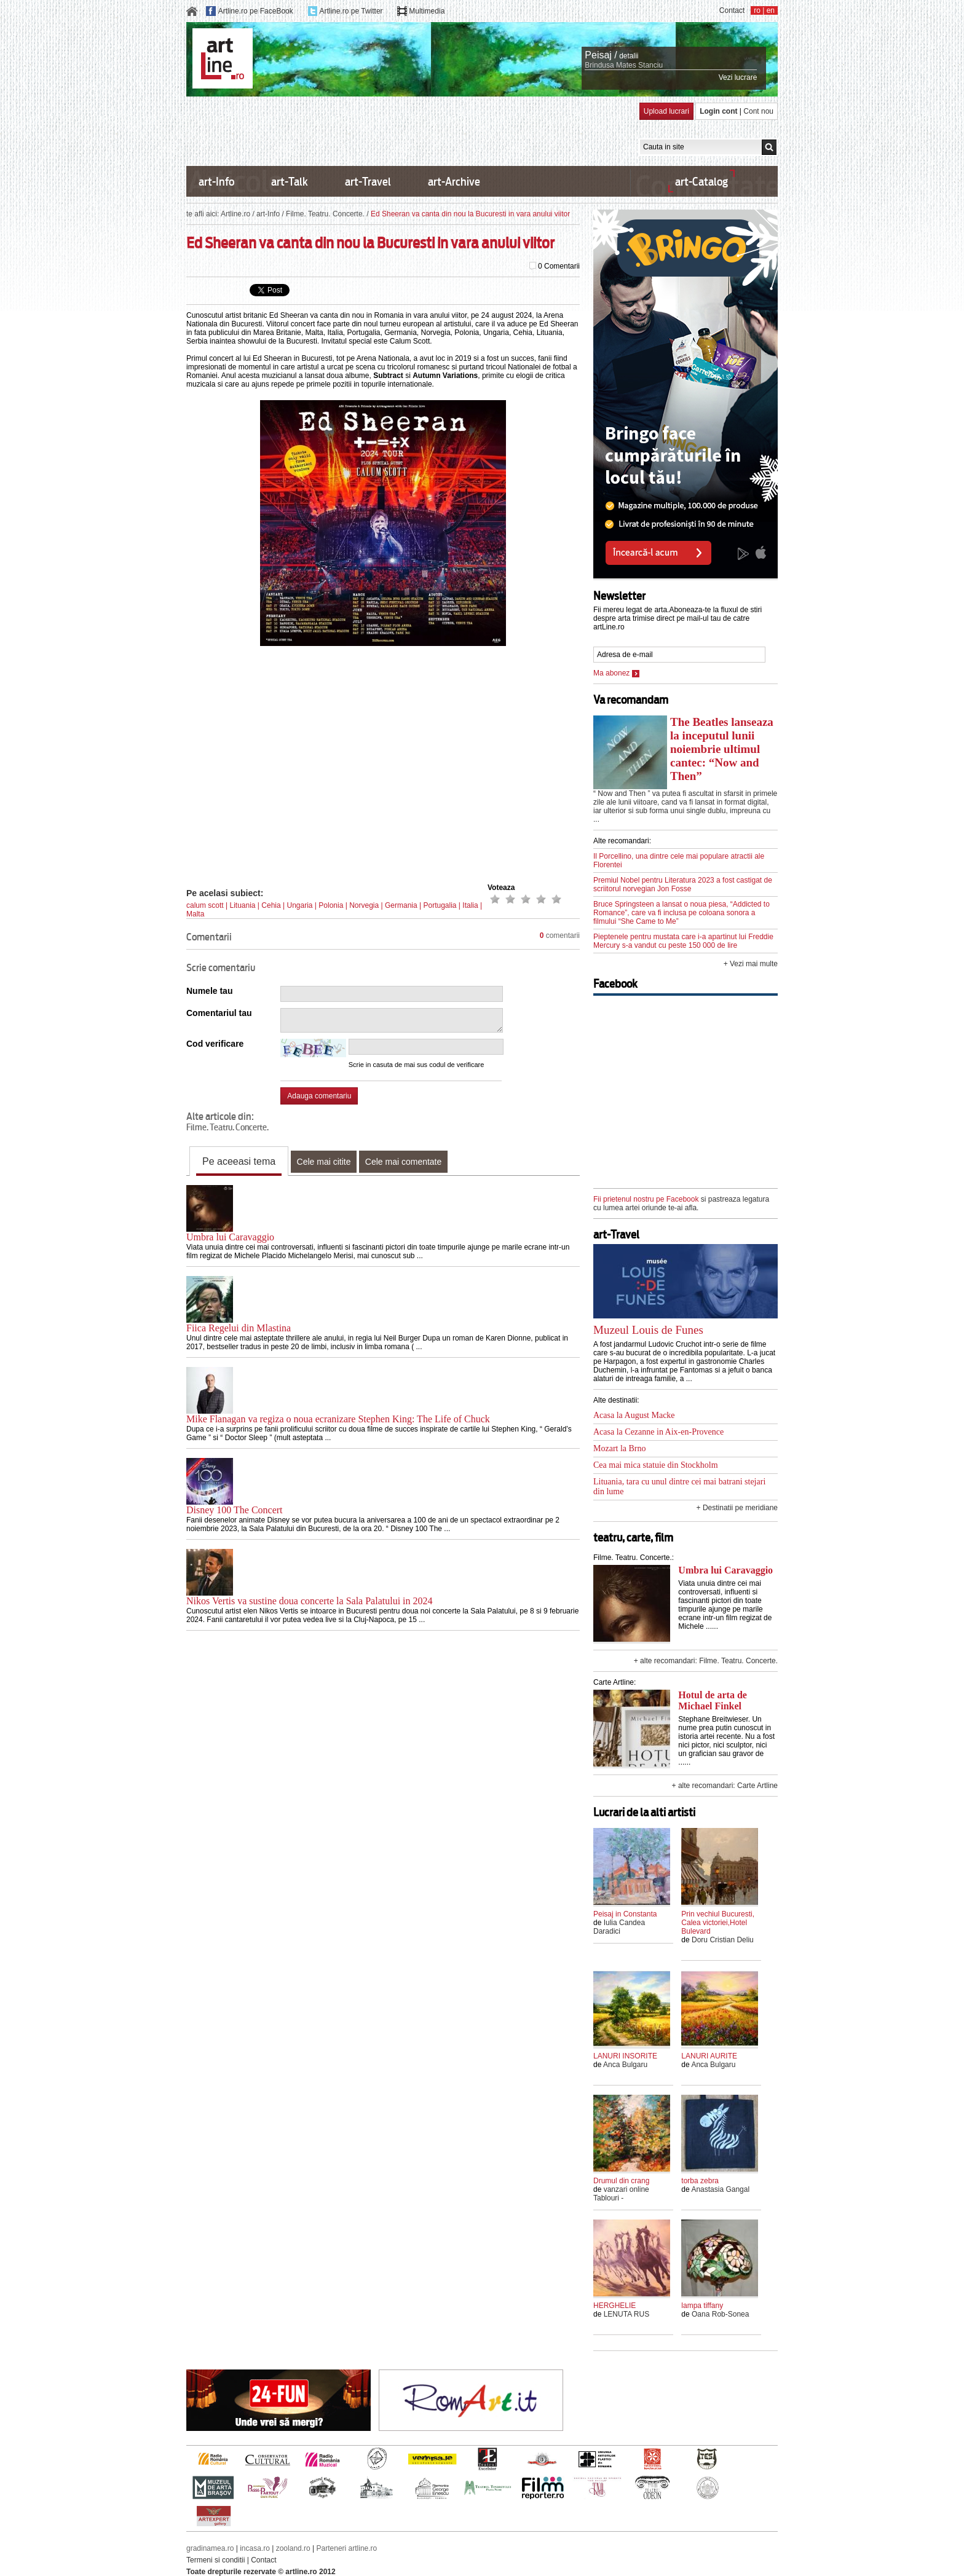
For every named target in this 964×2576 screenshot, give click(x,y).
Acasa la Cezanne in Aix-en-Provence (658, 1431)
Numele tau (209, 991)
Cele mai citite (324, 1162)
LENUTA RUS (626, 2314)
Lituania (242, 905)
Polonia (330, 905)
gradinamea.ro (210, 2548)
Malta (195, 914)
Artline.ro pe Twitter (350, 11)
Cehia (270, 905)
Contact (732, 10)
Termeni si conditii (215, 2560)
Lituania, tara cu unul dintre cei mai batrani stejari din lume (679, 1486)
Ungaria (299, 905)
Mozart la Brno (619, 1448)
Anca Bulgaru (625, 2064)
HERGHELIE (614, 2305)
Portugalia (439, 905)
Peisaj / (601, 55)
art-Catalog (701, 181)
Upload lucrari (666, 111)
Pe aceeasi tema (238, 1161)
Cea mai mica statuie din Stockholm (655, 1465)
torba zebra (700, 2180)
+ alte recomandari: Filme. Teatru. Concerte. (706, 1660)
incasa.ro (255, 2548)
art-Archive (454, 181)
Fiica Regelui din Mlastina (238, 1328)
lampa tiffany (702, 2305)
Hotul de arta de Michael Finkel (712, 1700)
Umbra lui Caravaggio (230, 1237)
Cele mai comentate (403, 1162)
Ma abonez (616, 673)
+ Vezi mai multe (751, 963)
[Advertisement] (410, 130)
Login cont (718, 111)
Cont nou (758, 111)
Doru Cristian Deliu (723, 1940)
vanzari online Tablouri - (621, 2193)
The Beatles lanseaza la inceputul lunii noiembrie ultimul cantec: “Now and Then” (721, 748)
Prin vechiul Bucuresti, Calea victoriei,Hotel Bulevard (717, 1923)
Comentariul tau (219, 1013)
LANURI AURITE (709, 2056)
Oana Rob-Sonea (720, 2314)
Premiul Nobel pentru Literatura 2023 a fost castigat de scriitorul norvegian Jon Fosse (682, 884)
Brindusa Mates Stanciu (624, 65)
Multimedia (426, 11)
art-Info (216, 181)
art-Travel (368, 181)
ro (757, 10)
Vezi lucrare (738, 77)
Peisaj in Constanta (625, 1914)
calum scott (205, 905)
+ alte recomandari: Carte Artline (725, 1785)
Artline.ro (235, 214)
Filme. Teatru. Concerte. (325, 214)
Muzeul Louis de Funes (648, 1329)
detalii (628, 56)
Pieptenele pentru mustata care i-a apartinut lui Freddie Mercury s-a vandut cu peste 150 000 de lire (683, 941)
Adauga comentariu (319, 1096)
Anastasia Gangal (720, 2189)
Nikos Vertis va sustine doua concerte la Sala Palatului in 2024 (309, 1601)
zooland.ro (293, 2548)
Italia (470, 905)
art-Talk (289, 181)
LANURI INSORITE (625, 2056)
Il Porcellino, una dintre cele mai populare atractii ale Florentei (678, 860)
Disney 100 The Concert (234, 1510)
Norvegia (364, 905)
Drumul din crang (621, 2180)
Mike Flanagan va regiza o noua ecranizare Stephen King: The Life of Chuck (338, 1419)
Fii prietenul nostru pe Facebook (645, 1199)
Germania (401, 905)
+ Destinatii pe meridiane (737, 1507)
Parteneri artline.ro (347, 2548)
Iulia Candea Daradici (619, 1927)
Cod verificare (214, 1044)
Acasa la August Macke (634, 1415)
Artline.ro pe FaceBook (255, 11)
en (771, 10)
